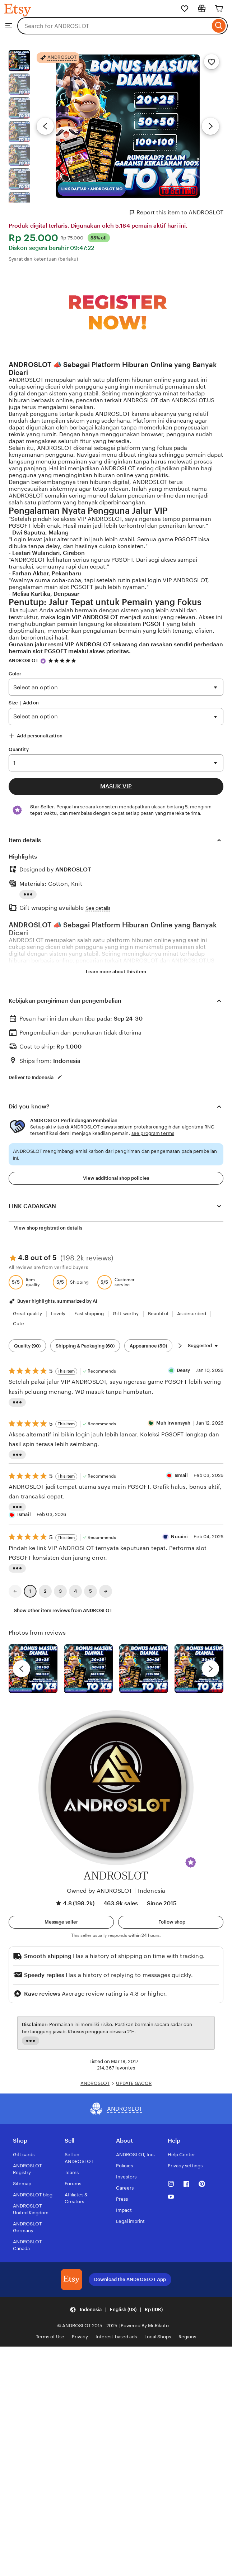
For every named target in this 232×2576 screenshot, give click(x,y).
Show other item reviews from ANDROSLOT (63, 1610)
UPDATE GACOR (134, 2083)
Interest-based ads (116, 2336)
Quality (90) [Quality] (27, 1346)
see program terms (152, 1133)
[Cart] (219, 8)
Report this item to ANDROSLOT (176, 212)
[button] (190, 1862)
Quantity (19, 749)
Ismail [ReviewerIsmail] (181, 1475)
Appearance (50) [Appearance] (148, 1346)
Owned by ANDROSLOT (99, 1890)
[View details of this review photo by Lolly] (33, 1668)
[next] (210, 1668)
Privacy (80, 2336)
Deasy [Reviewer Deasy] (183, 1370)
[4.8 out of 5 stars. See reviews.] (63, 660)
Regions (187, 2336)
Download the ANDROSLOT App (130, 2279)
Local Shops (157, 2336)
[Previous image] (45, 126)
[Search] (219, 25)
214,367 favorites (116, 2068)
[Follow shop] (170, 1922)
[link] (15, 1591)
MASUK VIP (116, 786)
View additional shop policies (116, 1178)
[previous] (21, 1668)
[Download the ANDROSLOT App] (71, 2279)
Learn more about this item (116, 971)
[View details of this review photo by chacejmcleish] (88, 1668)
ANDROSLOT (23, 660)
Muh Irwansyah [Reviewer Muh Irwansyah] (173, 1423)
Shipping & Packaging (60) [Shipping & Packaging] (85, 1346)
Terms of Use (50, 2336)
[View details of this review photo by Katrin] (199, 1668)
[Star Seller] (43, 661)
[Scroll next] (179, 1345)
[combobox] (113, 25)
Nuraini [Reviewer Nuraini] (179, 1536)
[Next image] (210, 126)
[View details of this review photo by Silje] (143, 1668)
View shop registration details (48, 1228)
